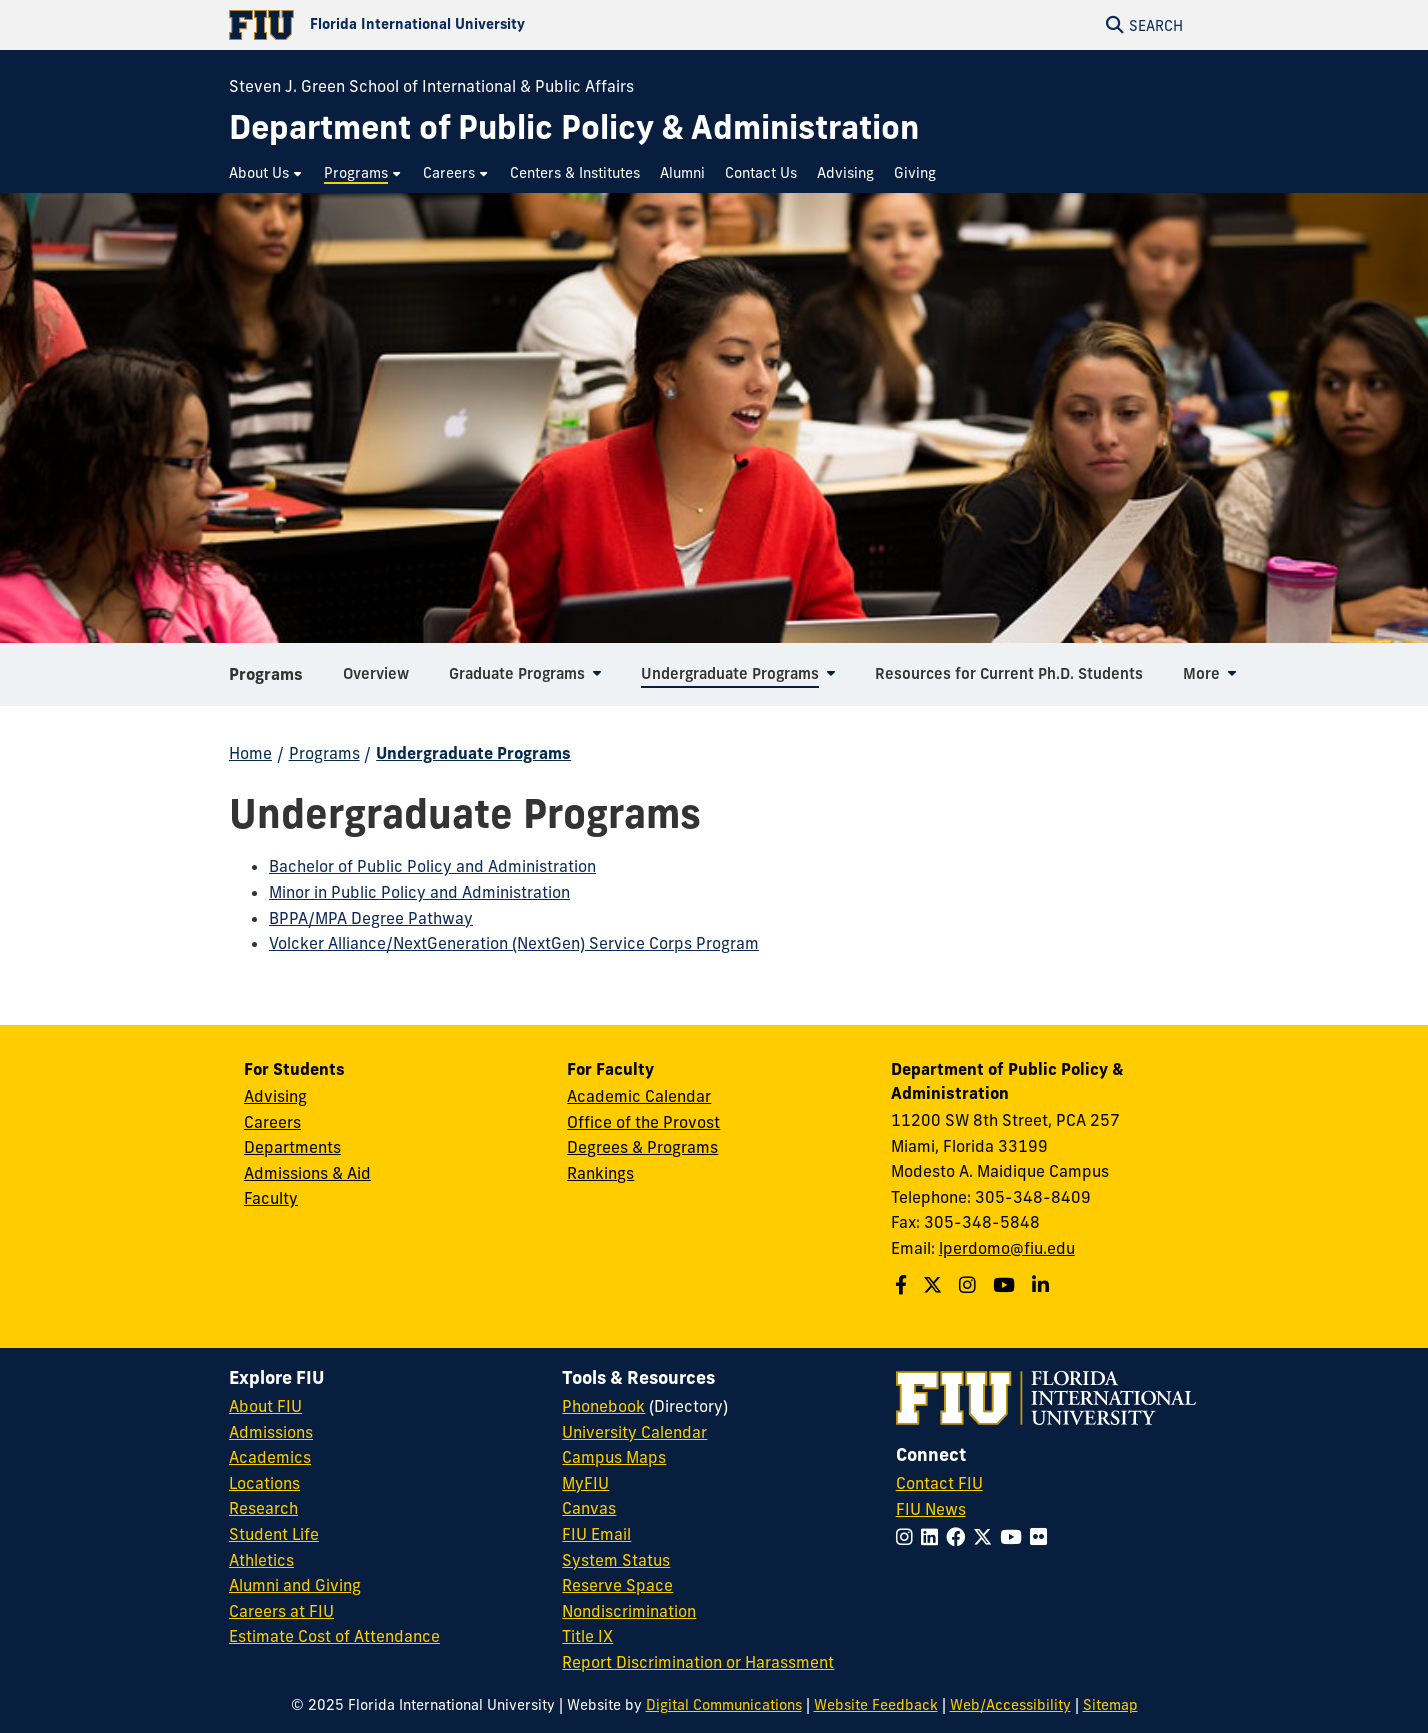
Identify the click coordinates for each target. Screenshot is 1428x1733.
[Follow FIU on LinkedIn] (933, 1537)
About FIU (265, 1406)
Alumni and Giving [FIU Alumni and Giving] (295, 1585)
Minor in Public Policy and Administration (419, 892)
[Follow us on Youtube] (1006, 1285)
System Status (616, 1560)
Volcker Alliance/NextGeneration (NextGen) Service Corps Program (514, 943)
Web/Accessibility (1010, 1705)
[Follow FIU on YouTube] (1015, 1537)
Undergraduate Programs (473, 753)
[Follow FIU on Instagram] (908, 1537)
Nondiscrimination (629, 1611)
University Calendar (634, 1432)
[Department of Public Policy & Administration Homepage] (574, 127)
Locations (264, 1483)
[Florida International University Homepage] (471, 25)
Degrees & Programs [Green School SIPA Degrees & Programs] (642, 1147)
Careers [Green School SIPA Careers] (272, 1122)
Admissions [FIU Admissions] (271, 1432)
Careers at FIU (281, 1611)
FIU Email (596, 1534)
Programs (266, 680)
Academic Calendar (639, 1096)
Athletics (261, 1560)
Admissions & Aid (307, 1173)
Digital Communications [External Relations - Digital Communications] (724, 1705)
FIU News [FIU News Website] (931, 1509)
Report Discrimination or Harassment (698, 1662)
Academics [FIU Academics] (270, 1457)
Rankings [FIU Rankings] (600, 1173)
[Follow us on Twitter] (935, 1285)
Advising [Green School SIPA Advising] (275, 1096)
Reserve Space (617, 1585)
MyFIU (585, 1483)
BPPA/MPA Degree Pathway (371, 918)
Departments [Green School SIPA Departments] (292, 1147)
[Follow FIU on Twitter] (986, 1537)
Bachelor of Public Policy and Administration (432, 866)
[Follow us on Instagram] (970, 1285)
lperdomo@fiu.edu (1007, 1248)
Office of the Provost (643, 1122)
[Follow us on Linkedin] (1043, 1285)
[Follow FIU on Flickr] (1042, 1537)
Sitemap (1110, 1705)
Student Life (274, 1534)
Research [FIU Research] (263, 1508)
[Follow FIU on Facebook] (959, 1537)
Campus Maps (614, 1457)
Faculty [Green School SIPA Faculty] (271, 1198)
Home (250, 753)
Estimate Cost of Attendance (334, 1636)
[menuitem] (266, 173)
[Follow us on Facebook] (903, 1285)
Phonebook (603, 1406)
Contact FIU (939, 1483)
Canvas (589, 1508)
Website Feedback (876, 1705)
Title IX (587, 1636)
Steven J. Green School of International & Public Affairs (431, 86)
